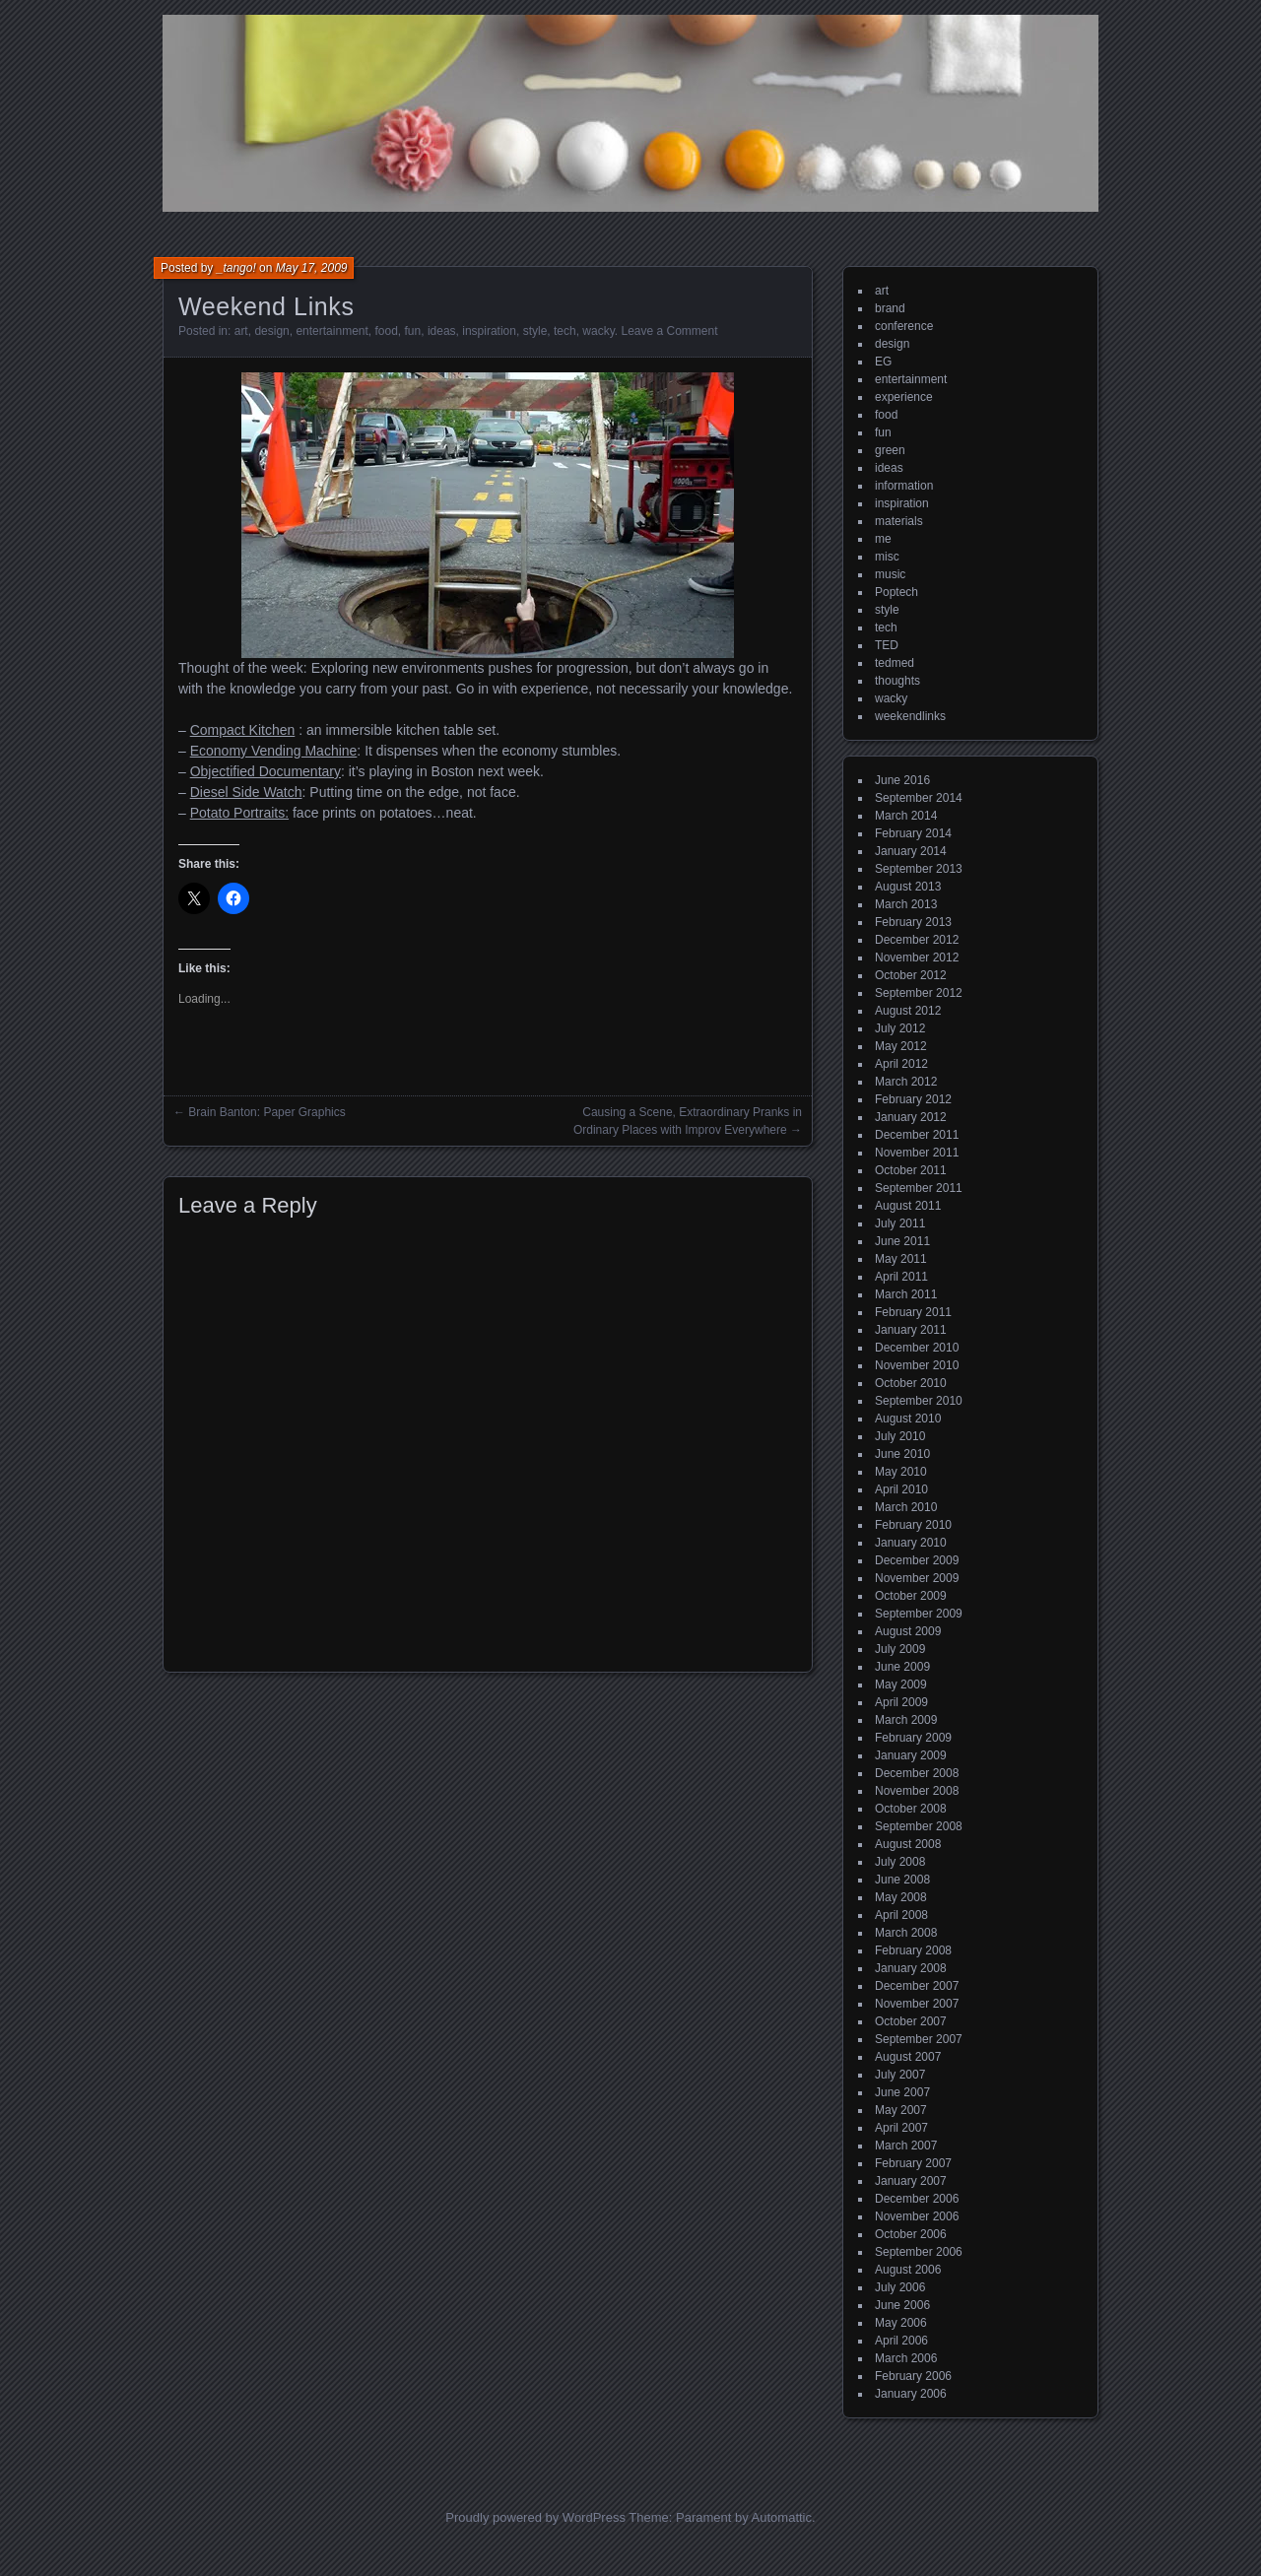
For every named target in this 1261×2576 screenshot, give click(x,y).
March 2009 (906, 1720)
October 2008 (911, 1809)
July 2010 (900, 1436)
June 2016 (902, 780)
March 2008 (906, 1933)
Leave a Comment (669, 331)
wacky (598, 331)
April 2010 (901, 1489)
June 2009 (902, 1667)
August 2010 (908, 1418)
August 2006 (908, 2270)
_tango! (236, 268)
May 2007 (901, 2110)
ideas (442, 331)
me (883, 539)
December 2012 (917, 940)
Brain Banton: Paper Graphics (266, 1112)
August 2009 (908, 1631)
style (535, 331)
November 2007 (917, 2004)
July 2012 (900, 1028)
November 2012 (917, 957)
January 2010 (911, 1543)
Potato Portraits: (239, 813)
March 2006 (906, 2358)
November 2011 (917, 1152)
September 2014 (918, 798)
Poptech (896, 592)
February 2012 (913, 1099)
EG (883, 361)
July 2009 (900, 1649)
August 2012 (908, 1011)
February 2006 (913, 2376)
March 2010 (906, 1507)
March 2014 (906, 816)
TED (886, 645)
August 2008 (908, 1844)
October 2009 (911, 1596)
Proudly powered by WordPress (535, 2517)
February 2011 (913, 1312)
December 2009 (917, 1560)
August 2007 (908, 2057)
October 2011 (911, 1170)
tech (565, 331)
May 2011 (901, 1259)
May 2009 (901, 1684)
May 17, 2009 (312, 268)
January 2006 (911, 2394)
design (271, 331)
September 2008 (918, 1826)
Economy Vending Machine (274, 751)
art (241, 331)
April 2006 (901, 2340)
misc (887, 556)
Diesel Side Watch (246, 792)
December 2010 (917, 1347)
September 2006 (918, 2252)
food (386, 331)
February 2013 (913, 922)
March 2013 (906, 904)
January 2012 (911, 1117)
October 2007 (911, 2021)
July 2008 (900, 1862)
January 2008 (911, 1968)
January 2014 (911, 851)
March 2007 (906, 2145)
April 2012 (901, 1064)
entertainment (331, 331)
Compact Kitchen (243, 730)
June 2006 (902, 2305)
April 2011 (901, 1277)
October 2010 (911, 1383)
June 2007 (902, 2092)
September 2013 (918, 869)
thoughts (897, 681)
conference (904, 326)
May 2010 (901, 1472)
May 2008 (901, 1897)
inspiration (489, 331)
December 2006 (917, 2199)
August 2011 (908, 1206)
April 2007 (901, 2128)
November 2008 (917, 1791)
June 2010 (902, 1454)
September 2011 (918, 1188)
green (890, 450)
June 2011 (902, 1241)
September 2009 (918, 1613)
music (890, 574)
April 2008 (901, 1915)
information (904, 486)
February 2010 (913, 1525)
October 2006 (911, 2234)
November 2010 (917, 1365)
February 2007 (913, 2163)
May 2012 (901, 1046)
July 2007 (900, 2074)
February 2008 (913, 1950)
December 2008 (917, 1773)
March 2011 (906, 1294)
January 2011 (911, 1330)
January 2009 (911, 1755)
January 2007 (911, 2181)
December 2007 (917, 1986)
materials (899, 521)
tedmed (894, 663)
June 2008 (902, 1879)
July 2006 (900, 2287)
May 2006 (901, 2323)
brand (890, 308)
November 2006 (917, 2216)
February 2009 (913, 1738)
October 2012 (911, 975)
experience (904, 397)
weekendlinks (910, 716)
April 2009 (901, 1702)
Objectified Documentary (265, 771)
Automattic (782, 2517)
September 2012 (918, 993)
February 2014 (913, 833)
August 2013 (908, 886)
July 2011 (900, 1223)
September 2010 (918, 1401)
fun (413, 331)
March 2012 (906, 1082)
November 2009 (917, 1578)
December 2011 (917, 1135)
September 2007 (918, 2039)
